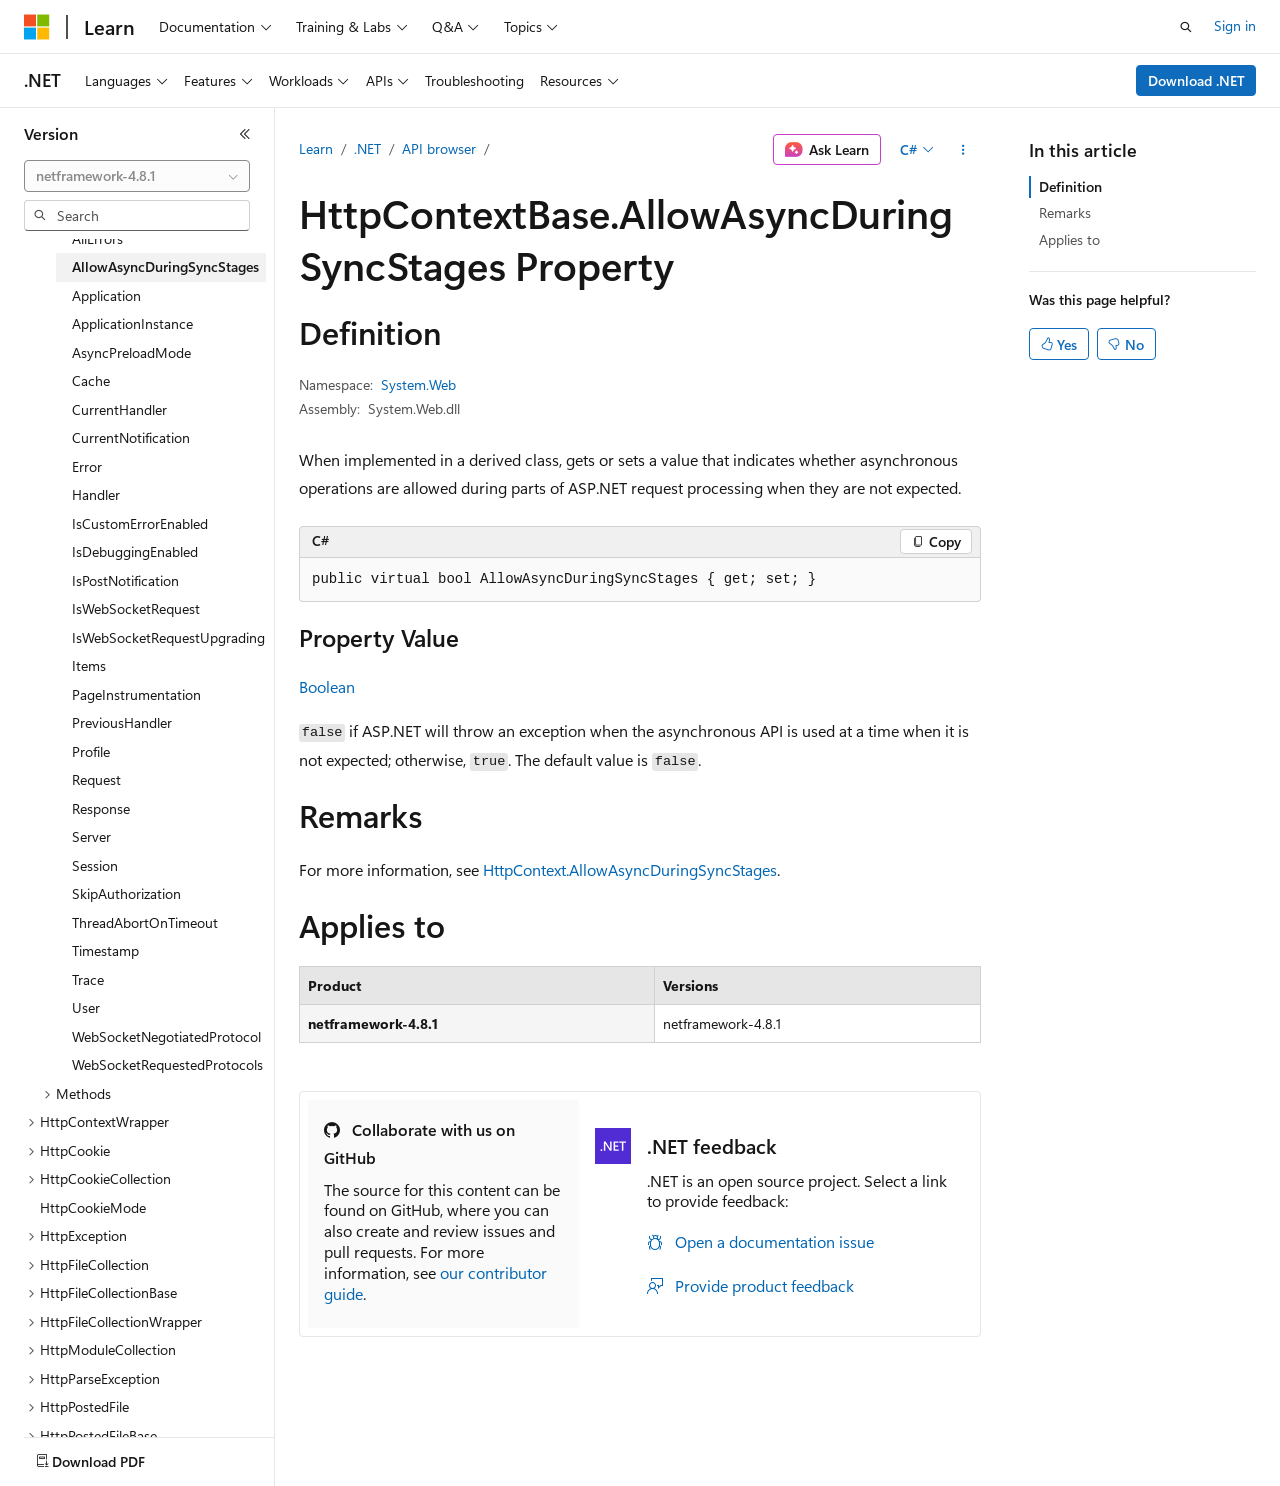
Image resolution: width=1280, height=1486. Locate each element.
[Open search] (1186, 27)
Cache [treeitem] (91, 380)
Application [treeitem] (106, 295)
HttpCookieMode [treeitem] (93, 1207)
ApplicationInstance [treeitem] (132, 323)
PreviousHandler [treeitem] (122, 722)
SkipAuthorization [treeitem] (126, 893)
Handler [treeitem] (96, 494)
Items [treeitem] (89, 665)
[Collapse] (245, 134)
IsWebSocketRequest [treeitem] (136, 608)
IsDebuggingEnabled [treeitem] (135, 551)
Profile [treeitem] (91, 751)
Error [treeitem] (87, 466)
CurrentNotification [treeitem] (131, 437)
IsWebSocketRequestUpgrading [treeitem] (168, 637)
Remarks (1065, 212)
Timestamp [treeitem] (105, 950)
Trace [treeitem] (88, 979)
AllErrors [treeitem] (97, 238)
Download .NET (1196, 80)
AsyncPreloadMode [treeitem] (131, 352)
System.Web (418, 384)
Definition (1070, 186)
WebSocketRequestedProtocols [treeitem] (167, 1064)
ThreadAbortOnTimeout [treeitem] (145, 922)
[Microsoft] (37, 27)
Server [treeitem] (91, 836)
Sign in (1235, 25)
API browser (439, 148)
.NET (367, 148)
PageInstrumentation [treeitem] (136, 694)
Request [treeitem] (96, 779)
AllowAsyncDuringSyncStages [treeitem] (165, 266)
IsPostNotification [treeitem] (125, 580)
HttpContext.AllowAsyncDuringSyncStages (630, 869)
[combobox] (137, 176)
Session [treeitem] (95, 865)
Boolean (327, 686)
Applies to (1069, 239)
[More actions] (963, 150)
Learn (316, 148)
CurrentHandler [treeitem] (119, 409)
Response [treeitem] (101, 808)
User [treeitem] (86, 1007)
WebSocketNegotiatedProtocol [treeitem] (166, 1036)
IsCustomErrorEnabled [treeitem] (140, 523)
